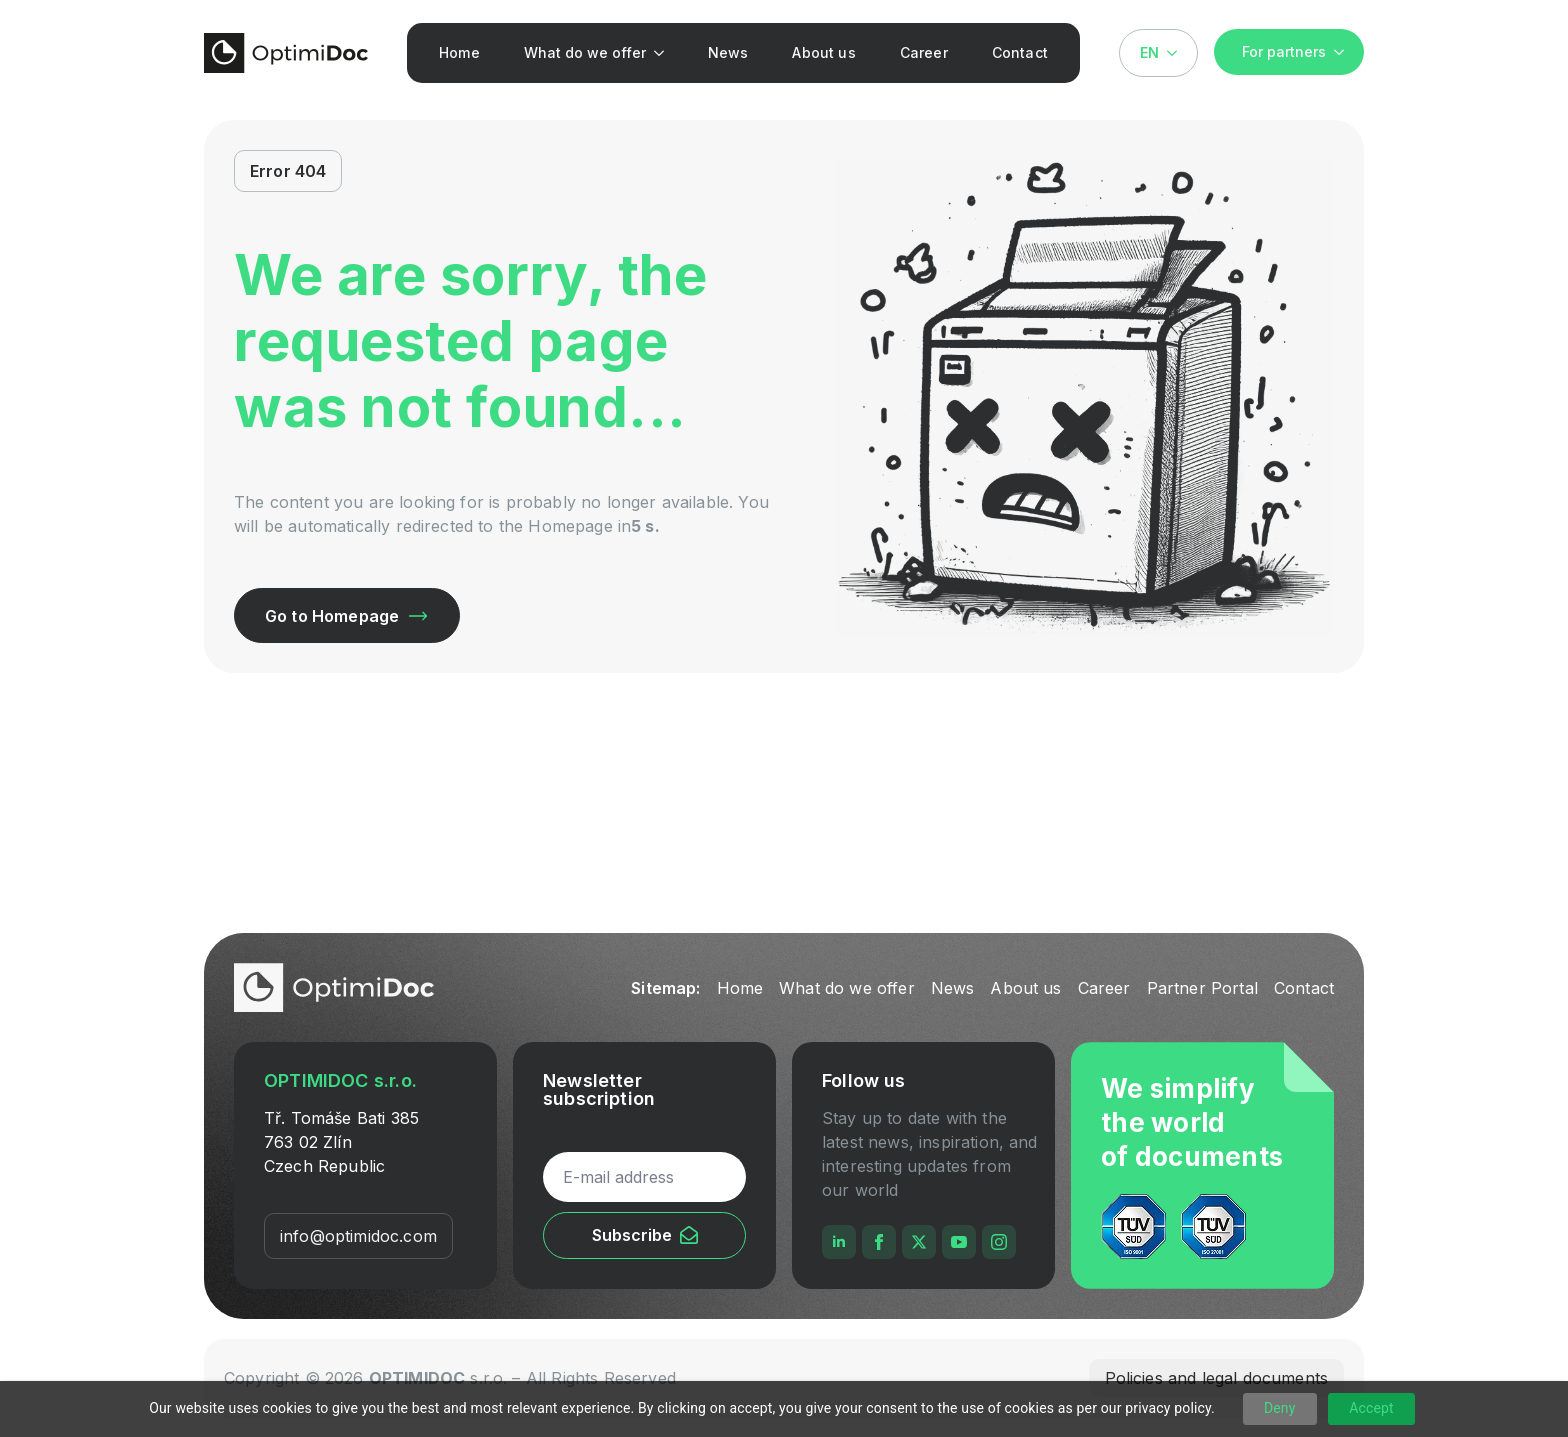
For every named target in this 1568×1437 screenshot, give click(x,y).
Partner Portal (1202, 988)
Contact (1020, 52)
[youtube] (959, 1242)
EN (1149, 52)
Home (459, 52)
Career (924, 52)
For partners (1284, 51)
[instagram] (999, 1242)
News (728, 52)
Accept (1371, 1408)
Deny (1280, 1408)
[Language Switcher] (1178, 53)
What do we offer (585, 52)
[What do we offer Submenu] (663, 53)
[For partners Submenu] (1345, 52)
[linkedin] (839, 1242)
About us (823, 52)
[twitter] (919, 1242)
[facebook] (879, 1242)
